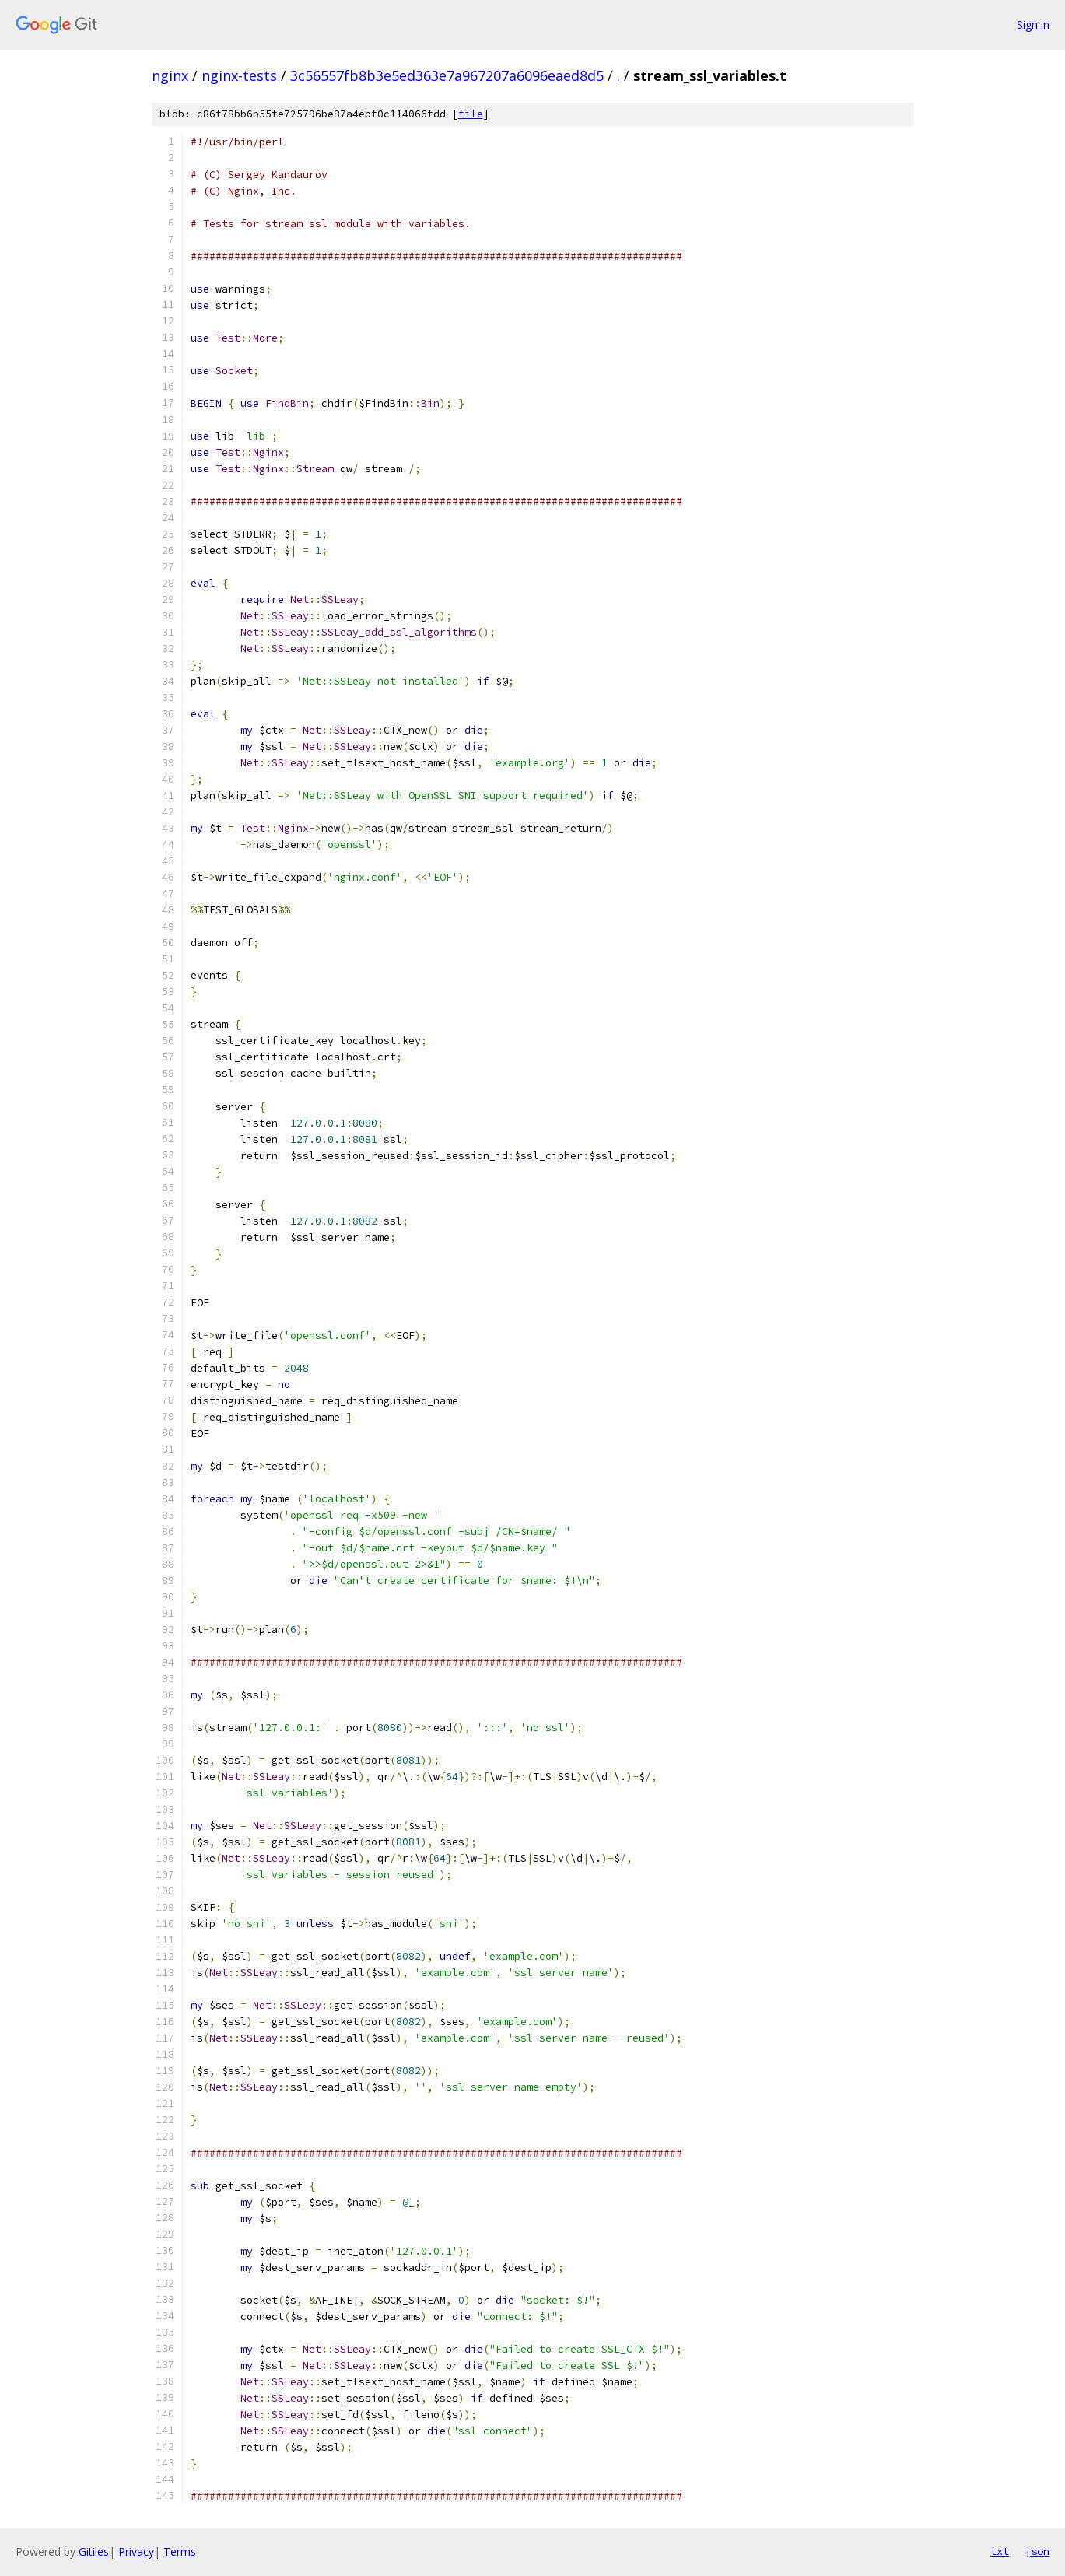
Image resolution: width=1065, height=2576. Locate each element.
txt (999, 2551)
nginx (170, 75)
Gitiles (94, 2551)
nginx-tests (239, 75)
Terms (179, 2551)
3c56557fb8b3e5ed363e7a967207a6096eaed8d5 (447, 75)
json (1037, 2551)
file (470, 114)
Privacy (136, 2551)
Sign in (1033, 24)
